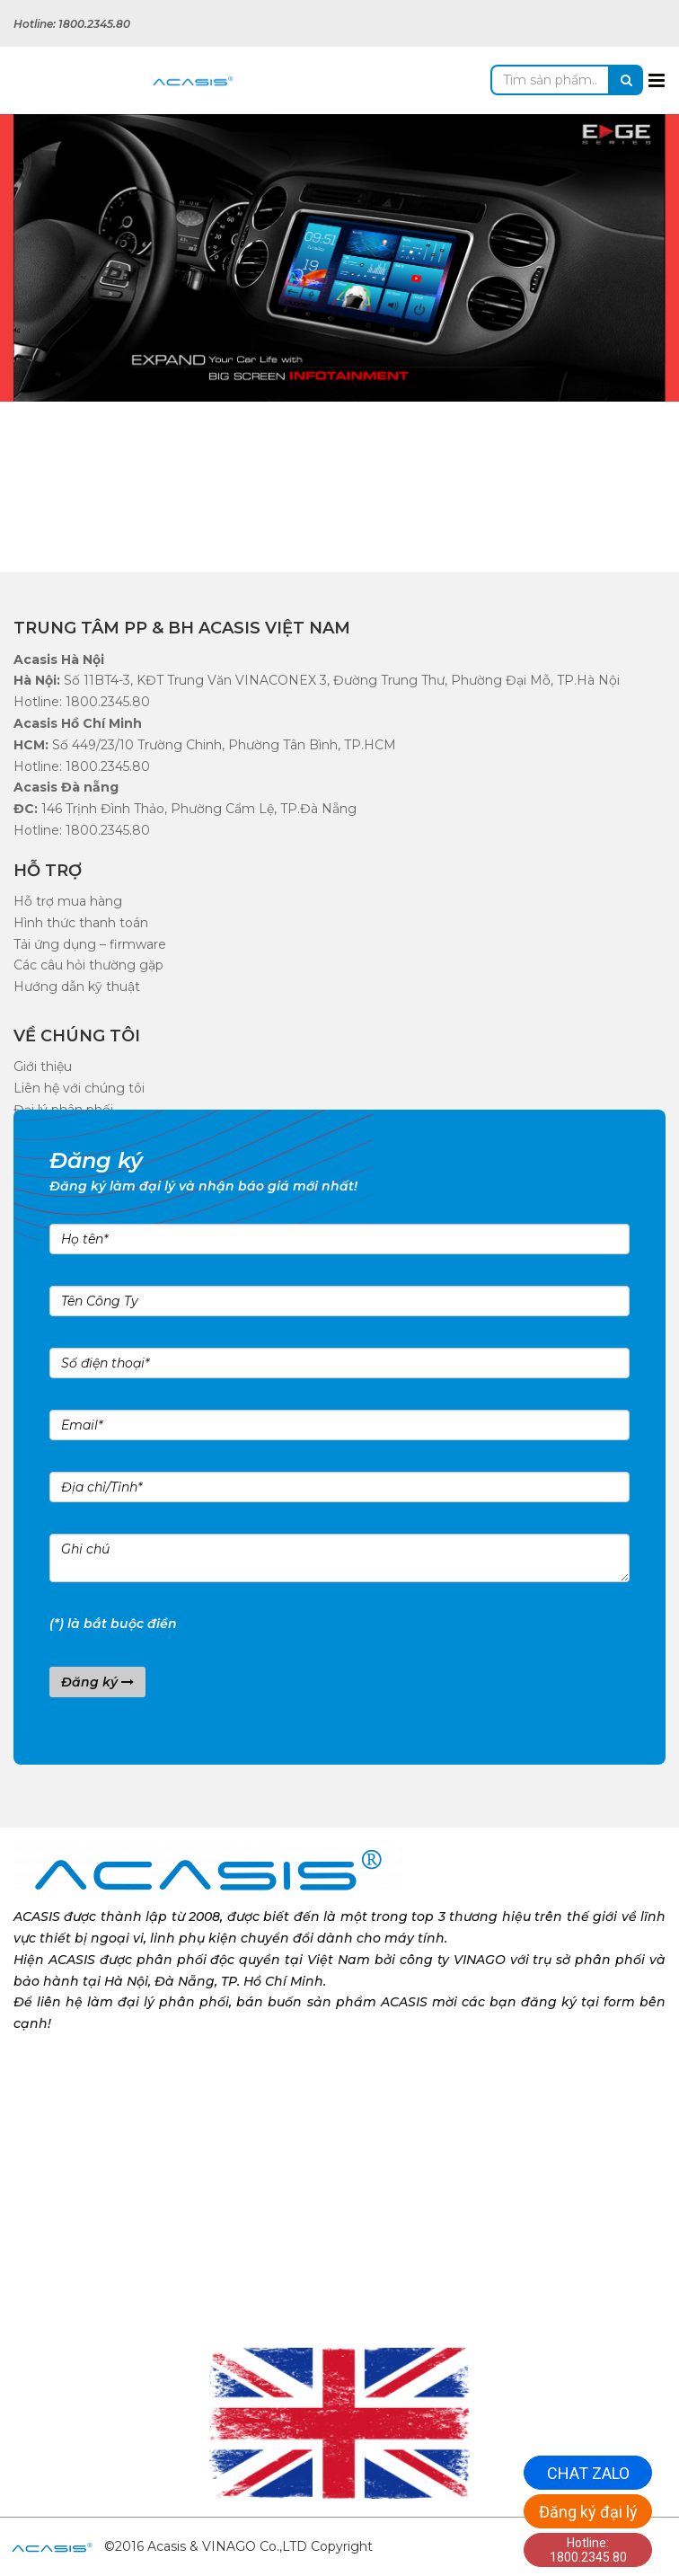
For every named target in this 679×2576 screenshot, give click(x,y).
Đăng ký (97, 1682)
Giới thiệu (42, 1066)
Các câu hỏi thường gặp (88, 965)
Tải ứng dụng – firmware (89, 944)
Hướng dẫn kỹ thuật (76, 986)
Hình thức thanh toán (80, 923)
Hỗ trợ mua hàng (67, 901)
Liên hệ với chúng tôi (79, 1088)
